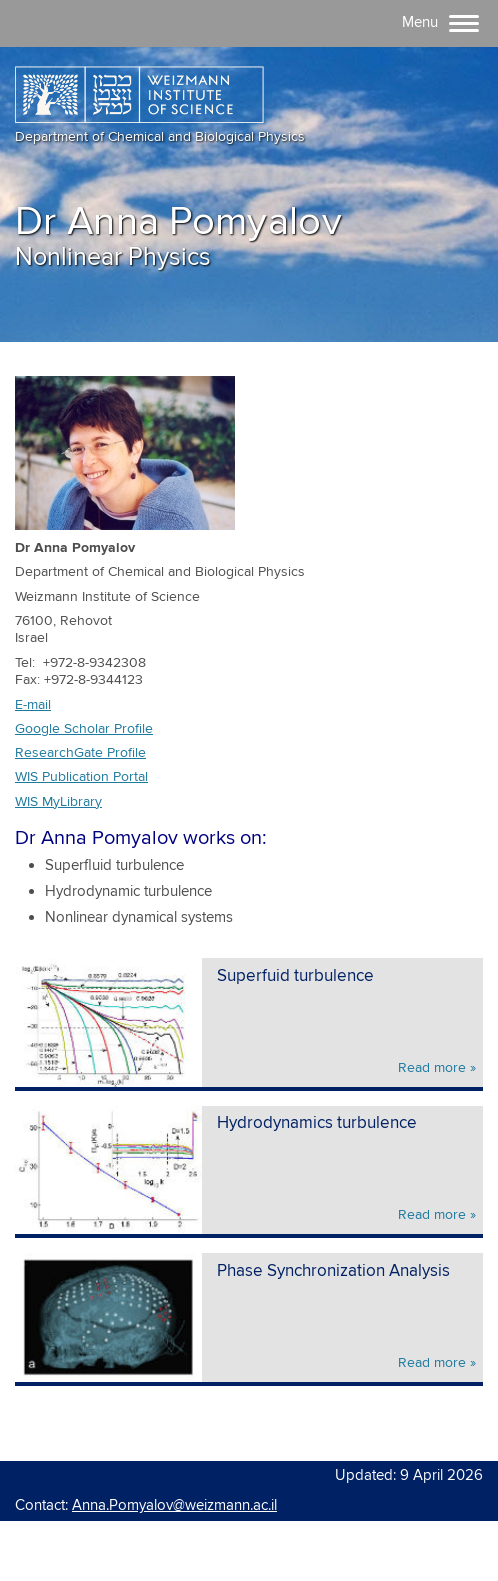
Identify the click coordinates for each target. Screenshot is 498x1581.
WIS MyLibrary (58, 802)
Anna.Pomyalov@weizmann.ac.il (174, 1505)
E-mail (33, 705)
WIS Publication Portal (81, 777)
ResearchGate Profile (80, 753)
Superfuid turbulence (295, 976)
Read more (432, 1068)
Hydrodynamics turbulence (317, 1123)
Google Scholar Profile (84, 729)
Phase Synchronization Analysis (333, 1271)
